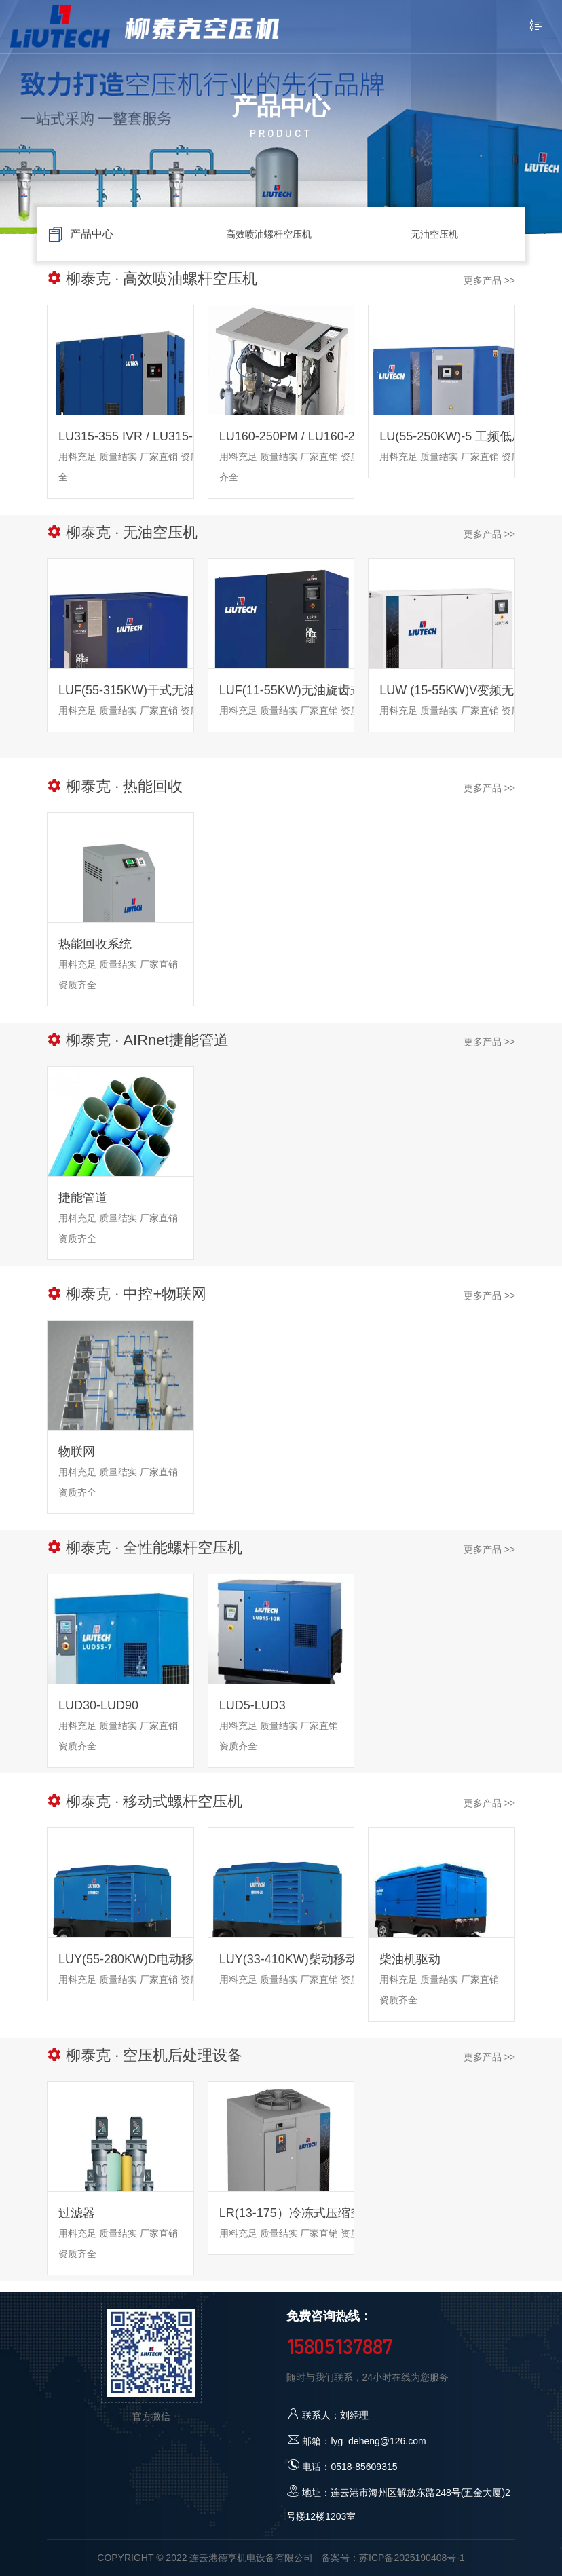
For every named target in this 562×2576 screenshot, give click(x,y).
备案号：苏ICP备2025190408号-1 (393, 2557)
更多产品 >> (489, 280)
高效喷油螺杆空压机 (269, 234)
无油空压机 (434, 234)
